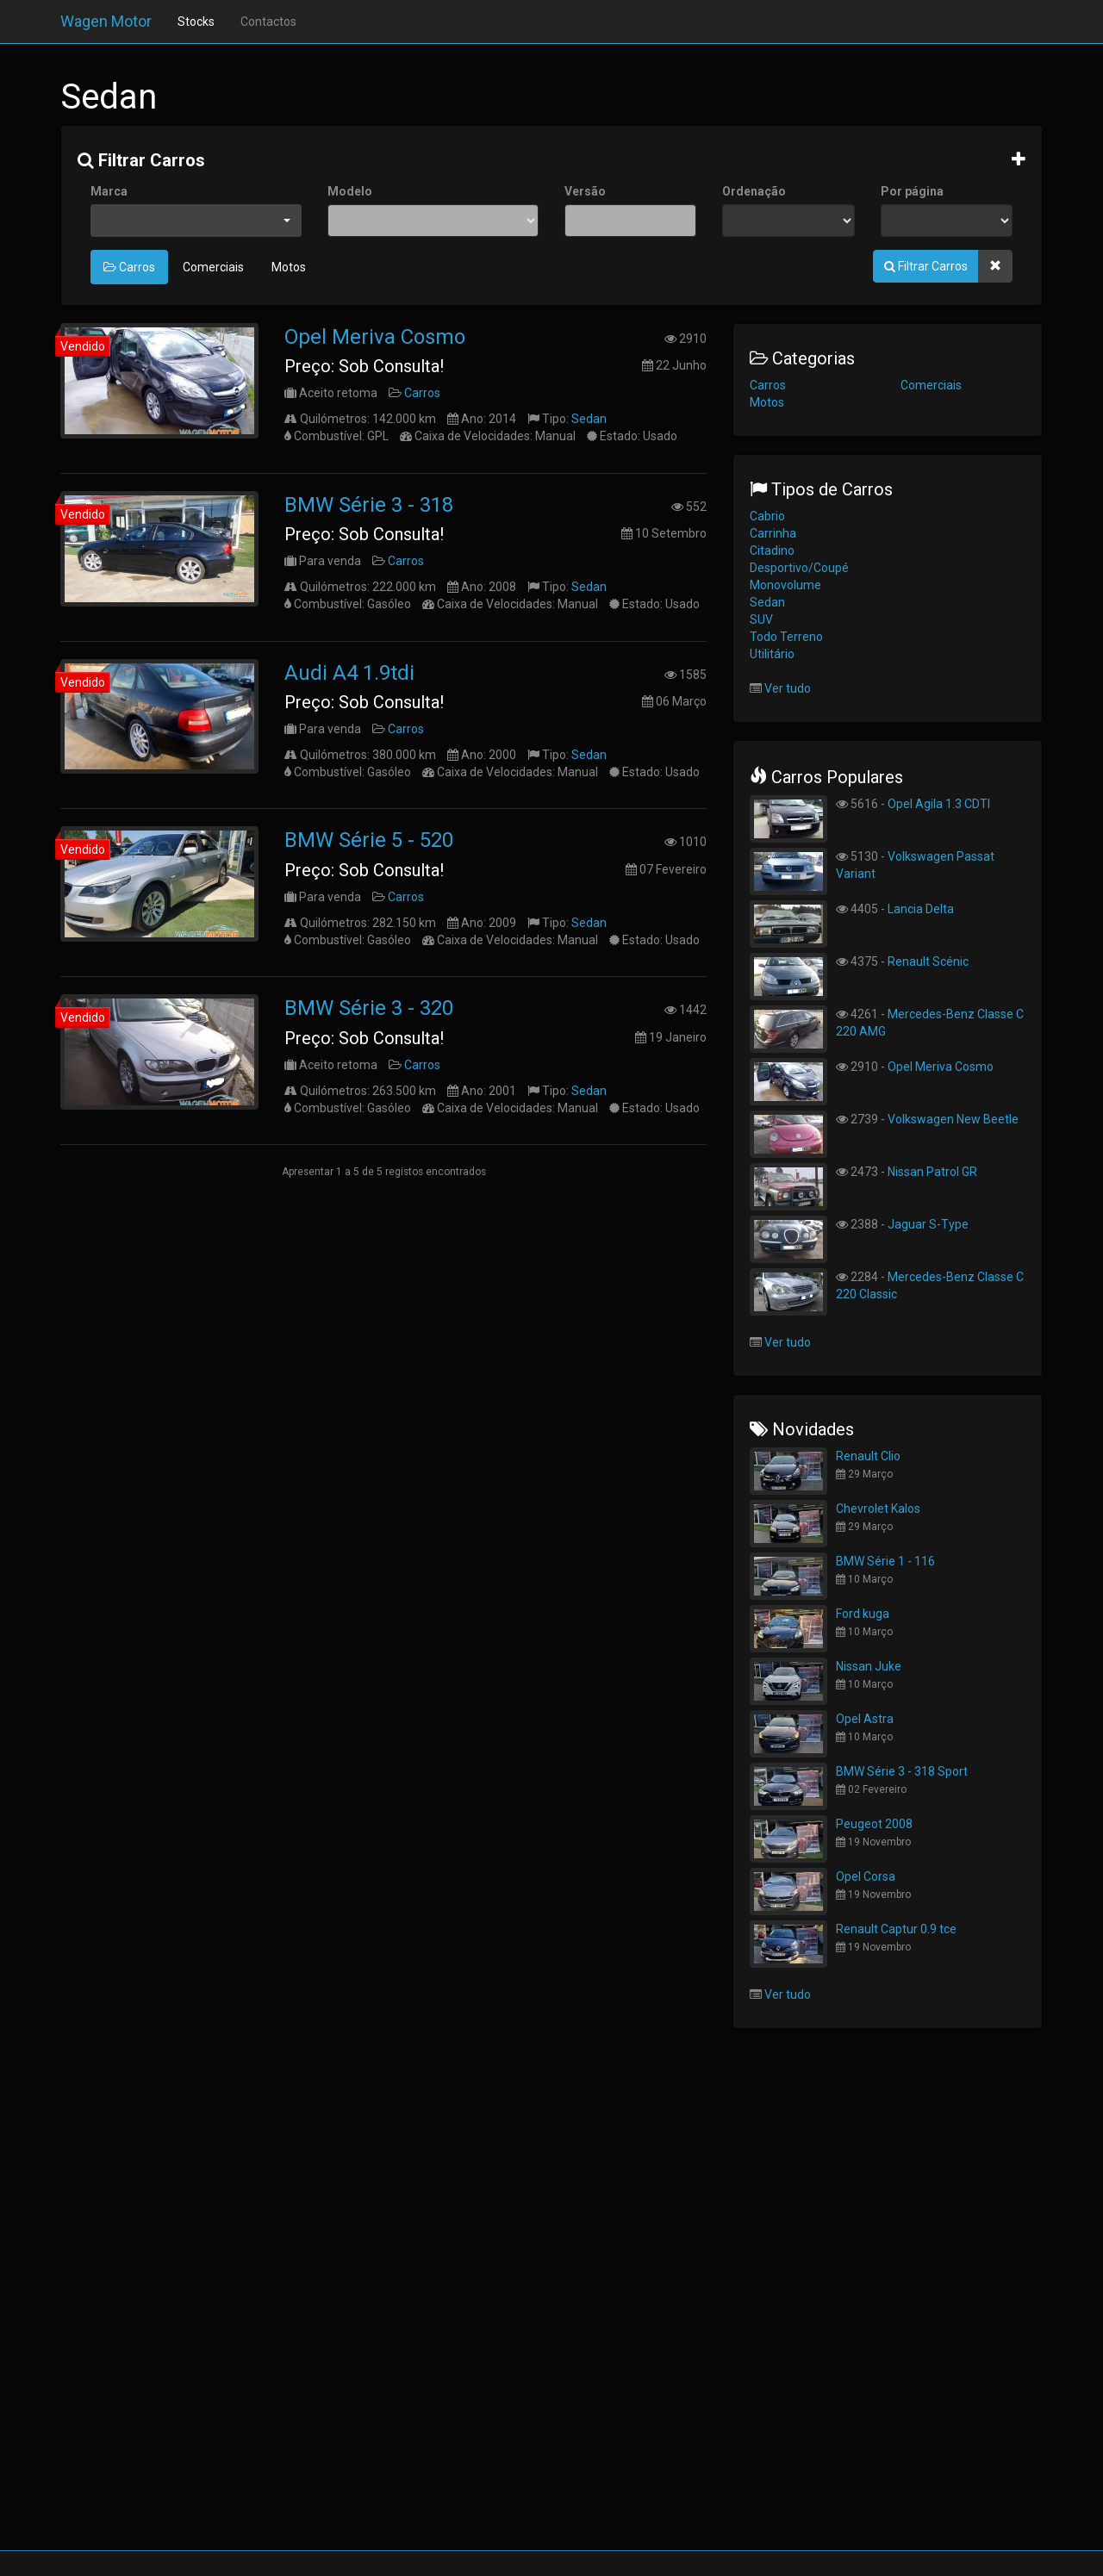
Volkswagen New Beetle (953, 1119)
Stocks (196, 21)
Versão (585, 191)
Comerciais (213, 267)
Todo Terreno (786, 637)
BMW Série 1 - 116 (885, 1561)
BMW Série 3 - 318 (368, 505)
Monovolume (785, 585)
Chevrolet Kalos (878, 1508)
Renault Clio (868, 1456)
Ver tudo (787, 688)
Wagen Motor (106, 21)
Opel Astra (865, 1719)
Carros (129, 267)
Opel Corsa (865, 1876)
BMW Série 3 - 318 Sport (902, 1771)
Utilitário (772, 654)
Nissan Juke (868, 1666)
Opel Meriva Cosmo (374, 337)
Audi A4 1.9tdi (349, 673)
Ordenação (754, 191)
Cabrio (767, 516)
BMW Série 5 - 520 (368, 840)
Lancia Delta (921, 909)
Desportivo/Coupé (799, 568)
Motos (288, 267)
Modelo (349, 191)
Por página (912, 191)
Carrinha (773, 533)
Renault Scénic (928, 961)
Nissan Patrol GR (932, 1172)
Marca (109, 191)
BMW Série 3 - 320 (368, 1008)
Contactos (268, 21)
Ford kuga (862, 1614)
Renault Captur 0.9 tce (896, 1929)
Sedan (589, 419)
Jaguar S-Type (928, 1224)
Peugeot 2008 (874, 1824)
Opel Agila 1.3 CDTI (939, 804)
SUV (761, 619)
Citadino (772, 550)
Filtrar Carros (141, 160)
